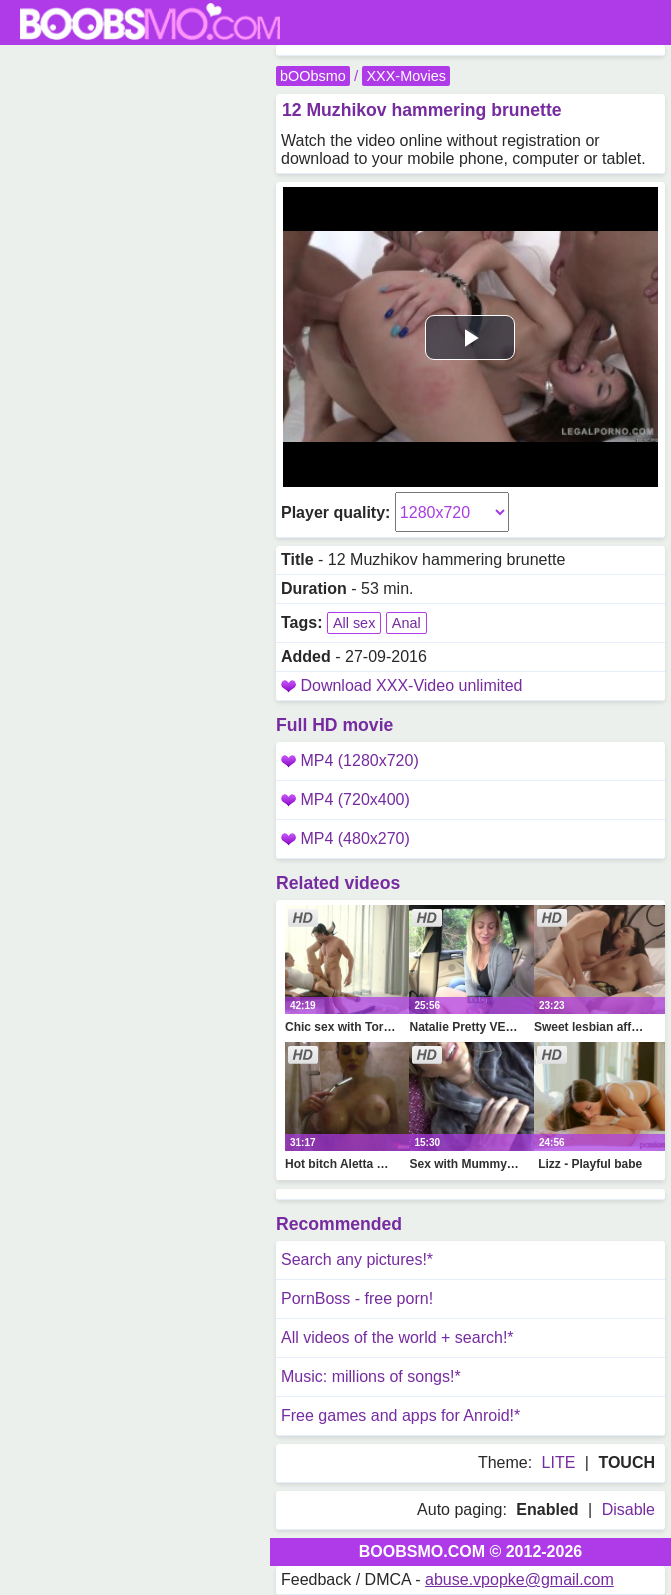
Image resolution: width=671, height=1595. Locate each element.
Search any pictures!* (357, 1259)
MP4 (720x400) (345, 799)
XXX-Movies (405, 76)
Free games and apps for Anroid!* (400, 1415)
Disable (628, 1509)
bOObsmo (313, 76)
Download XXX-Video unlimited (411, 685)
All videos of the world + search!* (397, 1337)
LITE (559, 1462)
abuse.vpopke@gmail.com (519, 1579)
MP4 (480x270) (345, 838)
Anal (406, 623)
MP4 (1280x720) (350, 760)
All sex (354, 623)
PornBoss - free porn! (357, 1298)
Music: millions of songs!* (371, 1376)
